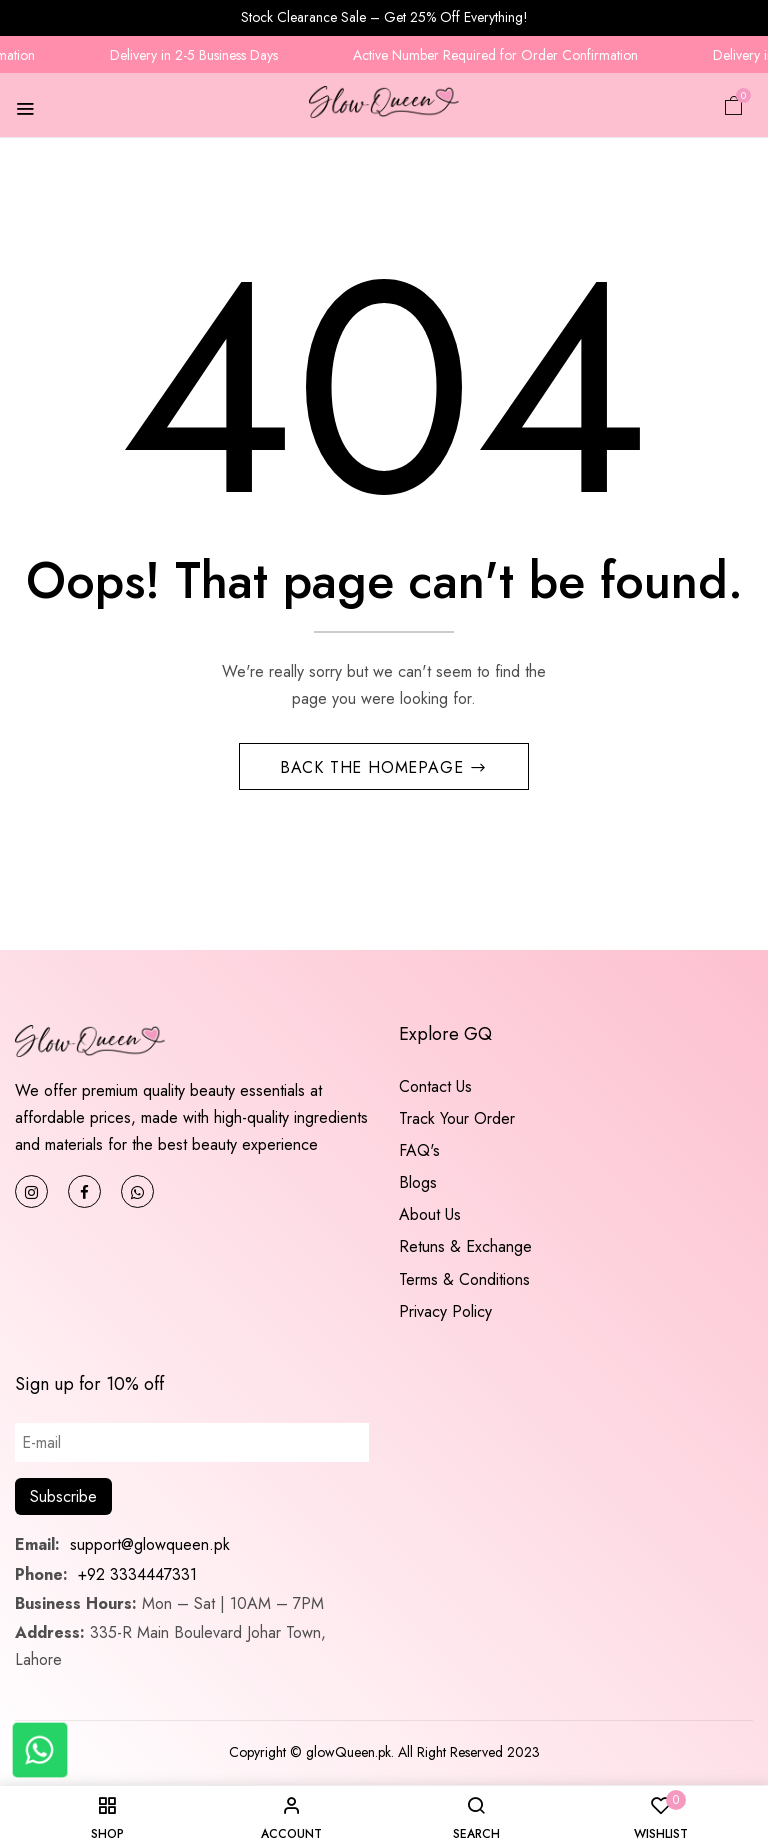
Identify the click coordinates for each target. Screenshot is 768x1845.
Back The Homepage (374, 767)
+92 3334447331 (137, 1574)
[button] (734, 104)
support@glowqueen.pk (147, 1544)
